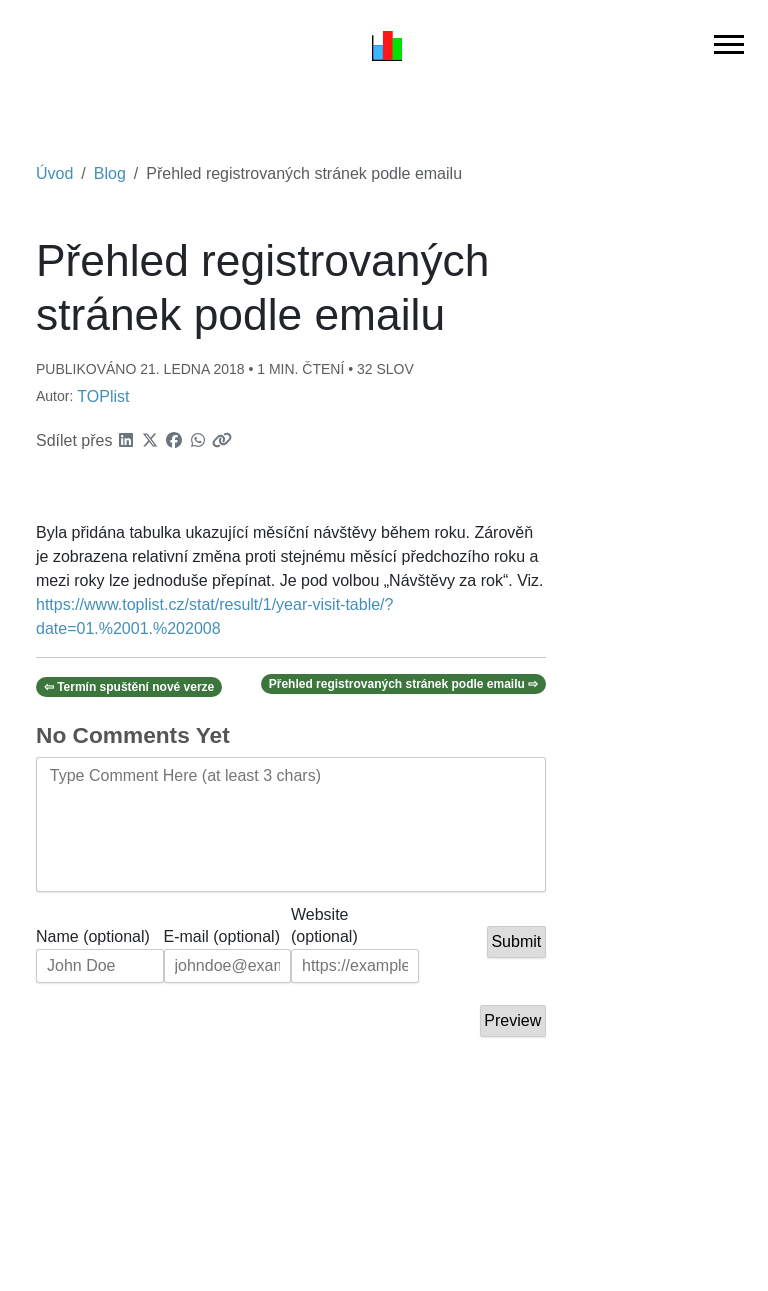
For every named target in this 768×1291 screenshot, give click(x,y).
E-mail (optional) (222, 936)
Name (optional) (93, 936)
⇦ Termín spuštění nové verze (129, 687)
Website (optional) (324, 916)
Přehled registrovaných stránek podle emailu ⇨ (403, 684)
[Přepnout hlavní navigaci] (729, 44)
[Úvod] (387, 45)
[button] (126, 441)
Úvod (54, 173)
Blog (110, 173)
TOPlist (103, 396)
